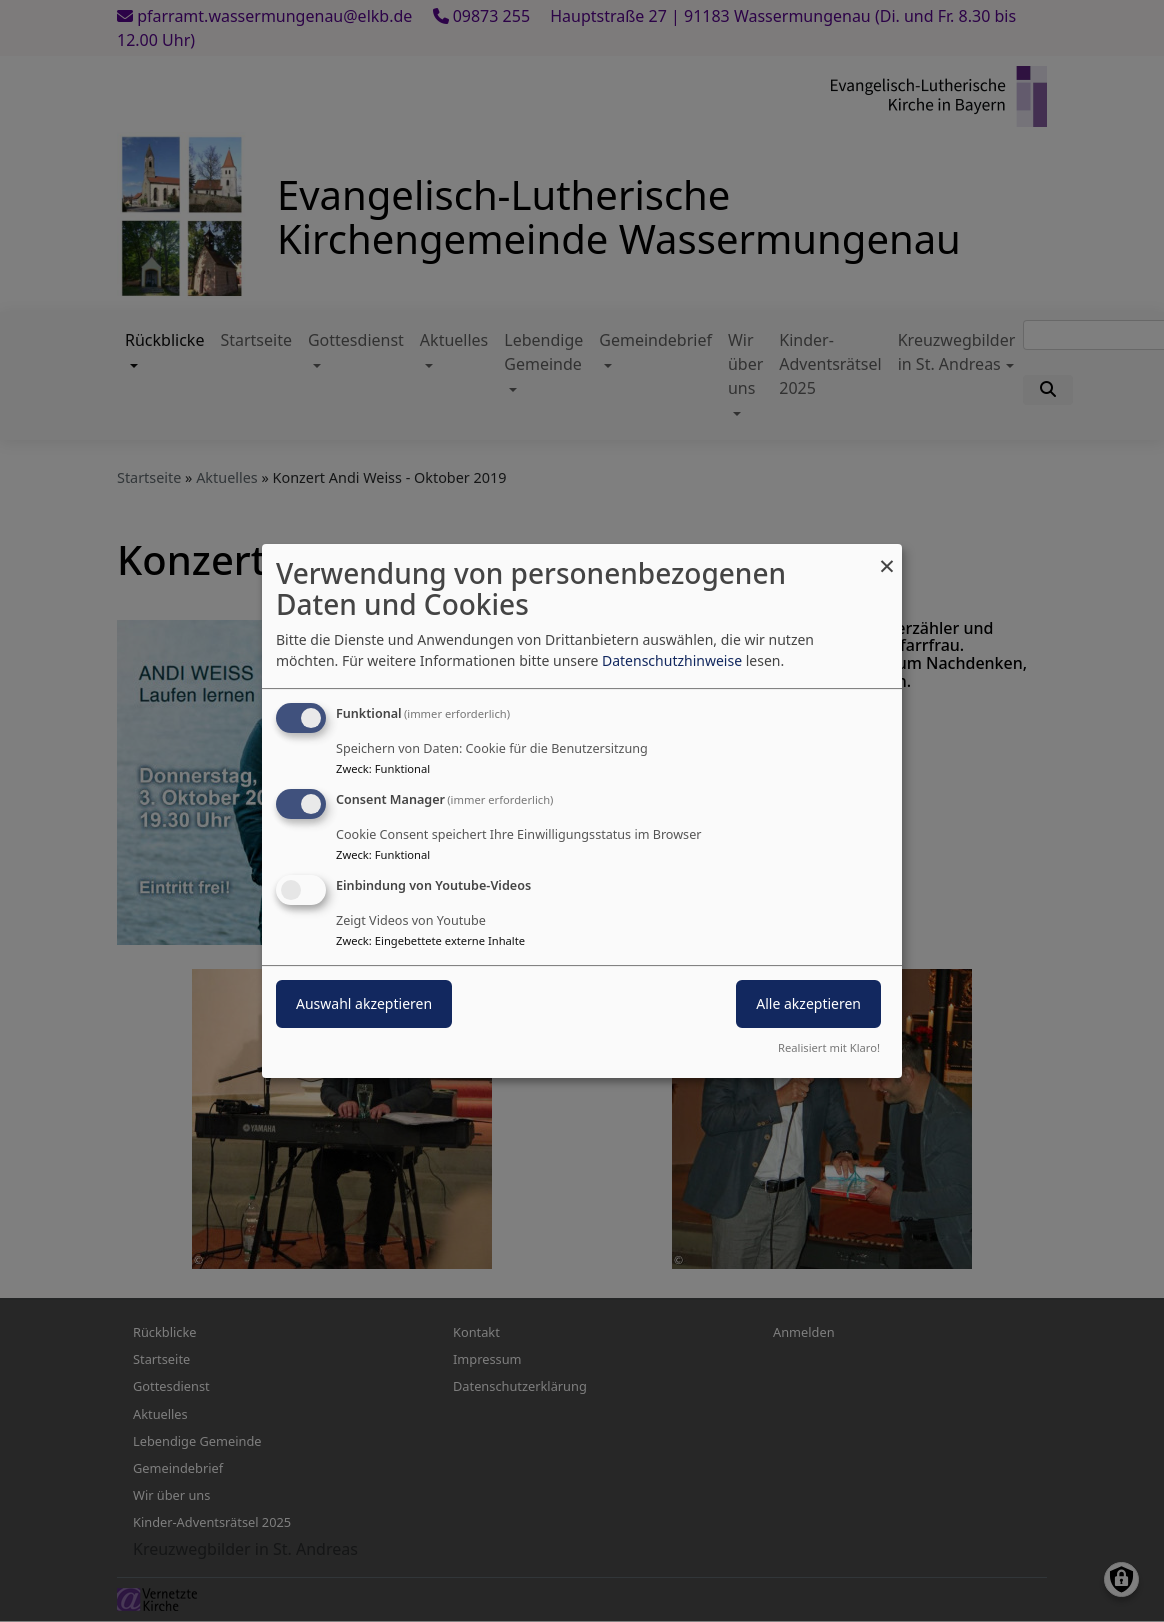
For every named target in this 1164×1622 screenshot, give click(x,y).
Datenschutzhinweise (672, 660)
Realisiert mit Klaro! (829, 1047)
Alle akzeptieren (808, 1003)
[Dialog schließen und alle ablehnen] (887, 556)
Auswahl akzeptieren (364, 1003)
